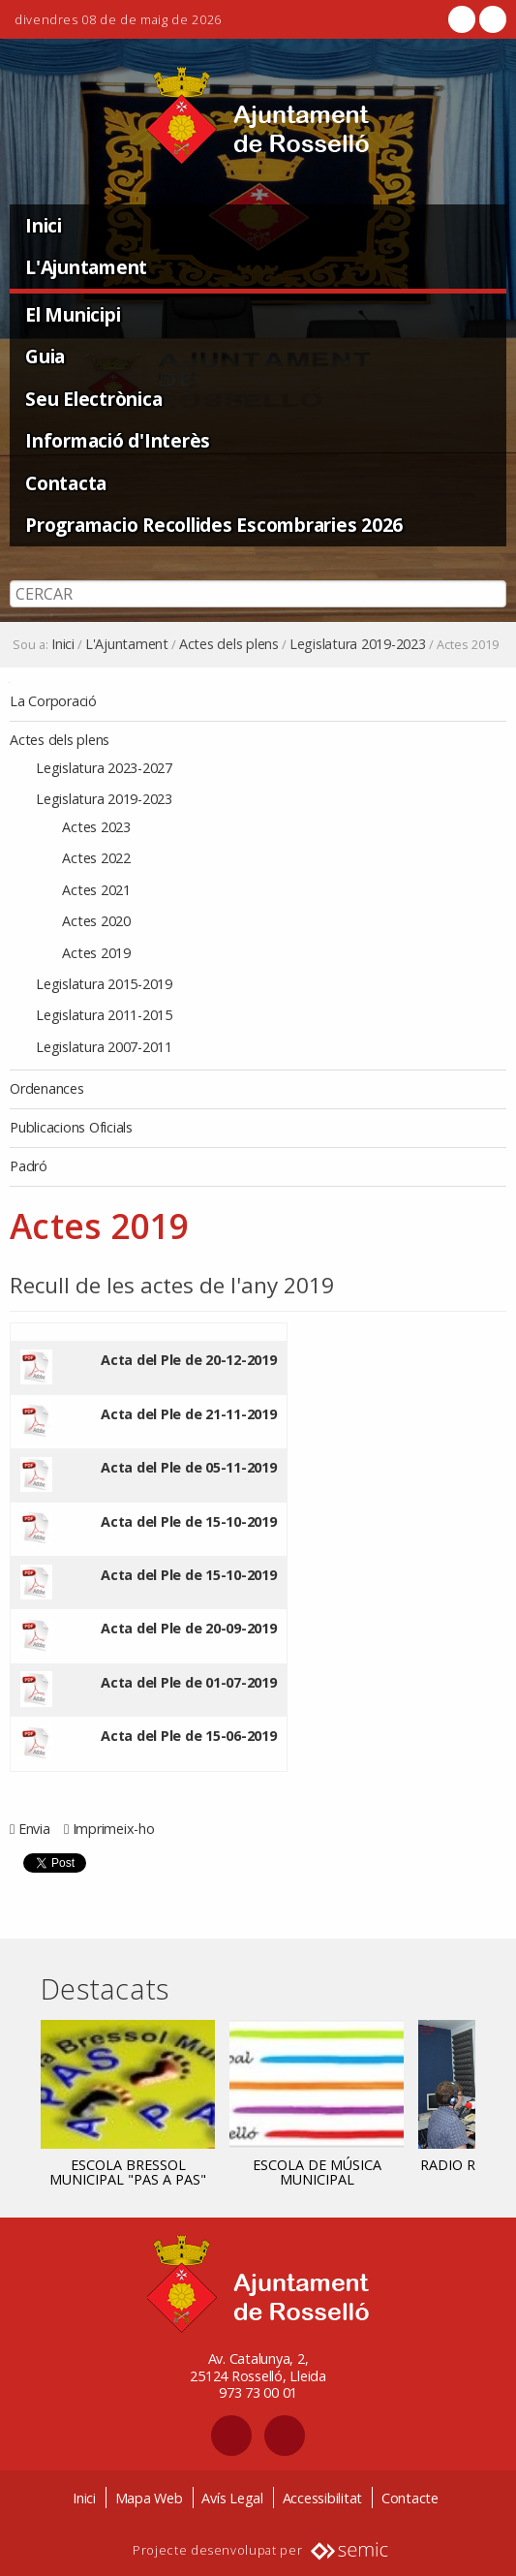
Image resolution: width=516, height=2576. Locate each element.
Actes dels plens (229, 644)
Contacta (65, 483)
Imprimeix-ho (114, 1828)
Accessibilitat (323, 2498)
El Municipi (72, 314)
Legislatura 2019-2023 (357, 644)
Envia (34, 1828)
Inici (43, 225)
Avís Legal (232, 2498)
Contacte (410, 2498)
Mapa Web (149, 2498)
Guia (45, 356)
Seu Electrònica (93, 399)
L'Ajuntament (86, 267)
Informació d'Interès (117, 440)
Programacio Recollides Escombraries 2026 (214, 525)
